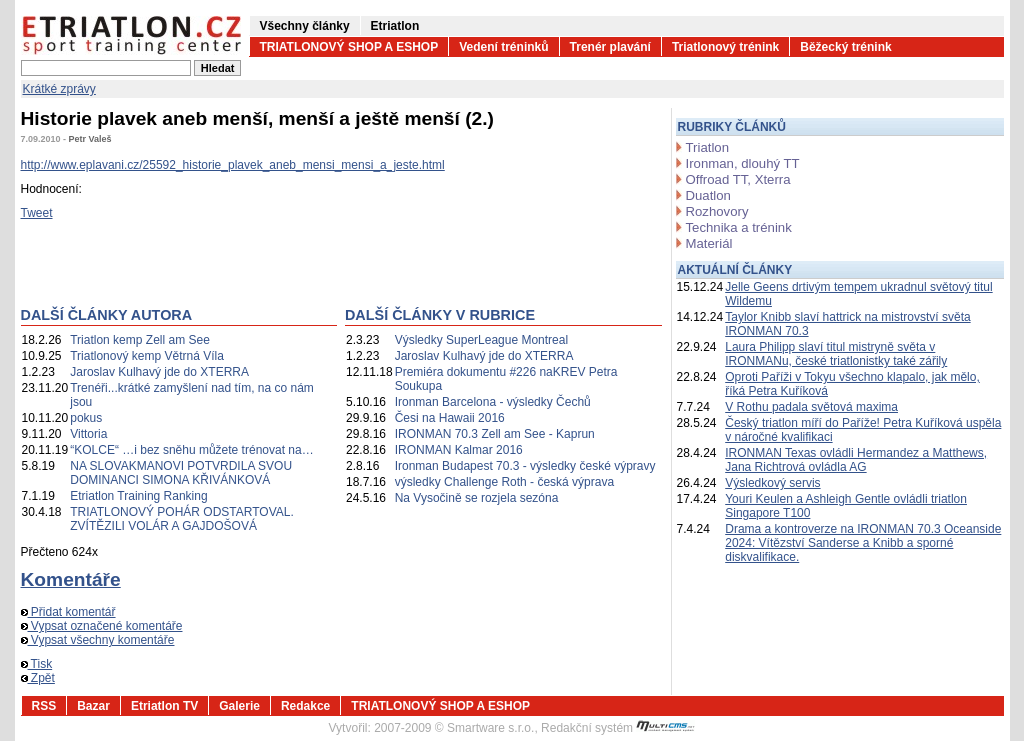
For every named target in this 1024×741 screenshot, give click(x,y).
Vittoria (88, 434)
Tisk (37, 664)
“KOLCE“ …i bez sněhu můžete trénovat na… (191, 450)
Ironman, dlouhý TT (743, 163)
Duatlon (708, 195)
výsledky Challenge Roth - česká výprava (504, 482)
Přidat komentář (68, 612)
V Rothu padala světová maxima (811, 407)
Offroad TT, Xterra (738, 179)
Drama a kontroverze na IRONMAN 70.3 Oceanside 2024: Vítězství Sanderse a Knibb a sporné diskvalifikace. (863, 543)
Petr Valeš (90, 139)
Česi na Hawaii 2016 (450, 418)
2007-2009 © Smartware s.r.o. (454, 728)
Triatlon (707, 147)
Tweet (37, 213)
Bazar (93, 706)
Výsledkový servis (772, 483)
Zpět (38, 678)
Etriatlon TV (164, 706)
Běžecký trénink (845, 47)
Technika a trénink (739, 227)
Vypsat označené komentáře (102, 626)
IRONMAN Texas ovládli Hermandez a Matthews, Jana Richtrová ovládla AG (856, 460)
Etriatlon (395, 26)
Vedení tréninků (503, 47)
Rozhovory (717, 211)
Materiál (709, 243)
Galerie (239, 706)
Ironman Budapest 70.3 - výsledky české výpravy (525, 466)
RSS (44, 706)
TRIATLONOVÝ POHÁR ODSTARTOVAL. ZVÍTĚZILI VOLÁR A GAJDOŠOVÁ (182, 519)
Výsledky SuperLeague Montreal (481, 340)
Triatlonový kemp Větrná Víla (147, 356)
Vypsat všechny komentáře (98, 640)
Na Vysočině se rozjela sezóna (477, 498)
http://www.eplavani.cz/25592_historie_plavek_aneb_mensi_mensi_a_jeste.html (233, 165)
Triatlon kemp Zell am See (140, 340)
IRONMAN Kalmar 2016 (459, 450)
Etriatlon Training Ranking (138, 496)
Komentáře (71, 579)
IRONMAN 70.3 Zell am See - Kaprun (495, 434)
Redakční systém (618, 728)
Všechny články (305, 26)
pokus (86, 418)
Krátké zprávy (59, 89)
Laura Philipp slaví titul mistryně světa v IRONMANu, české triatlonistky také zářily (836, 354)
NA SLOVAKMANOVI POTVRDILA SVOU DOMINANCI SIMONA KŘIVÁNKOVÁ (181, 473)
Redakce (305, 706)
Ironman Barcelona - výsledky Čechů (493, 402)
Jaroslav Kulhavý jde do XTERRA (159, 372)
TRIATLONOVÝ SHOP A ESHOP (349, 47)
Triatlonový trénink (725, 47)
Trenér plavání (610, 47)
